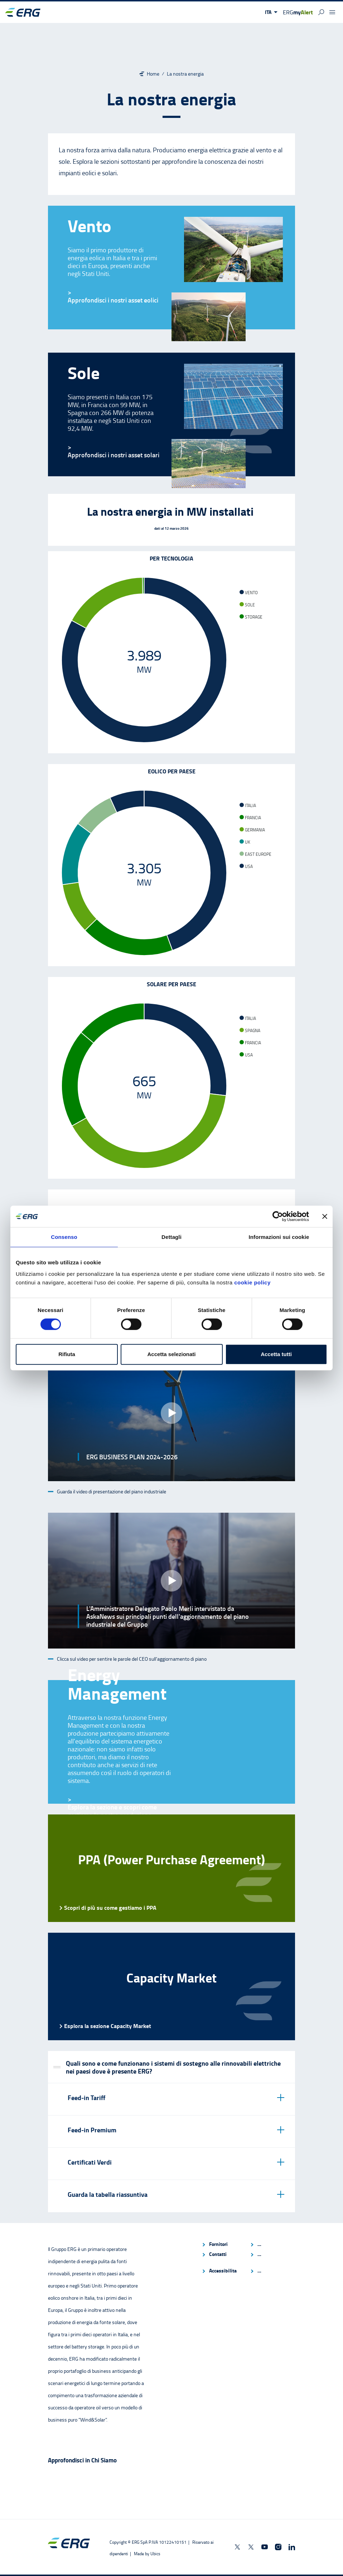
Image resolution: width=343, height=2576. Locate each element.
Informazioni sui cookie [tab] (279, 1237)
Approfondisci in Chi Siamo (82, 2460)
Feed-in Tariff (86, 2097)
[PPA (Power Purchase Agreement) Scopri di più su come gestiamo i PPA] (171, 1868)
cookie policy (252, 1282)
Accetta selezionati (171, 1354)
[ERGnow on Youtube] (264, 2547)
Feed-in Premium (92, 2129)
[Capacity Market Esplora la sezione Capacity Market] (171, 1986)
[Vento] (113, 300)
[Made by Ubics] (146, 2554)
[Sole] (113, 454)
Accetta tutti (276, 1354)
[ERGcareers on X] (251, 2547)
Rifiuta (66, 1354)
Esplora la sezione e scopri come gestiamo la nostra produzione (112, 1810)
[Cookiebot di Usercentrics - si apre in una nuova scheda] (277, 1216)
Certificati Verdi (90, 2162)
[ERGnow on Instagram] (278, 2547)
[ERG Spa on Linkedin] (292, 2547)
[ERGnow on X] (237, 2547)
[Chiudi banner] (324, 1216)
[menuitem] (222, 2244)
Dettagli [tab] (171, 1237)
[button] (271, 12)
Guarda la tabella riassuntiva (108, 2194)
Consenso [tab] (64, 1237)
